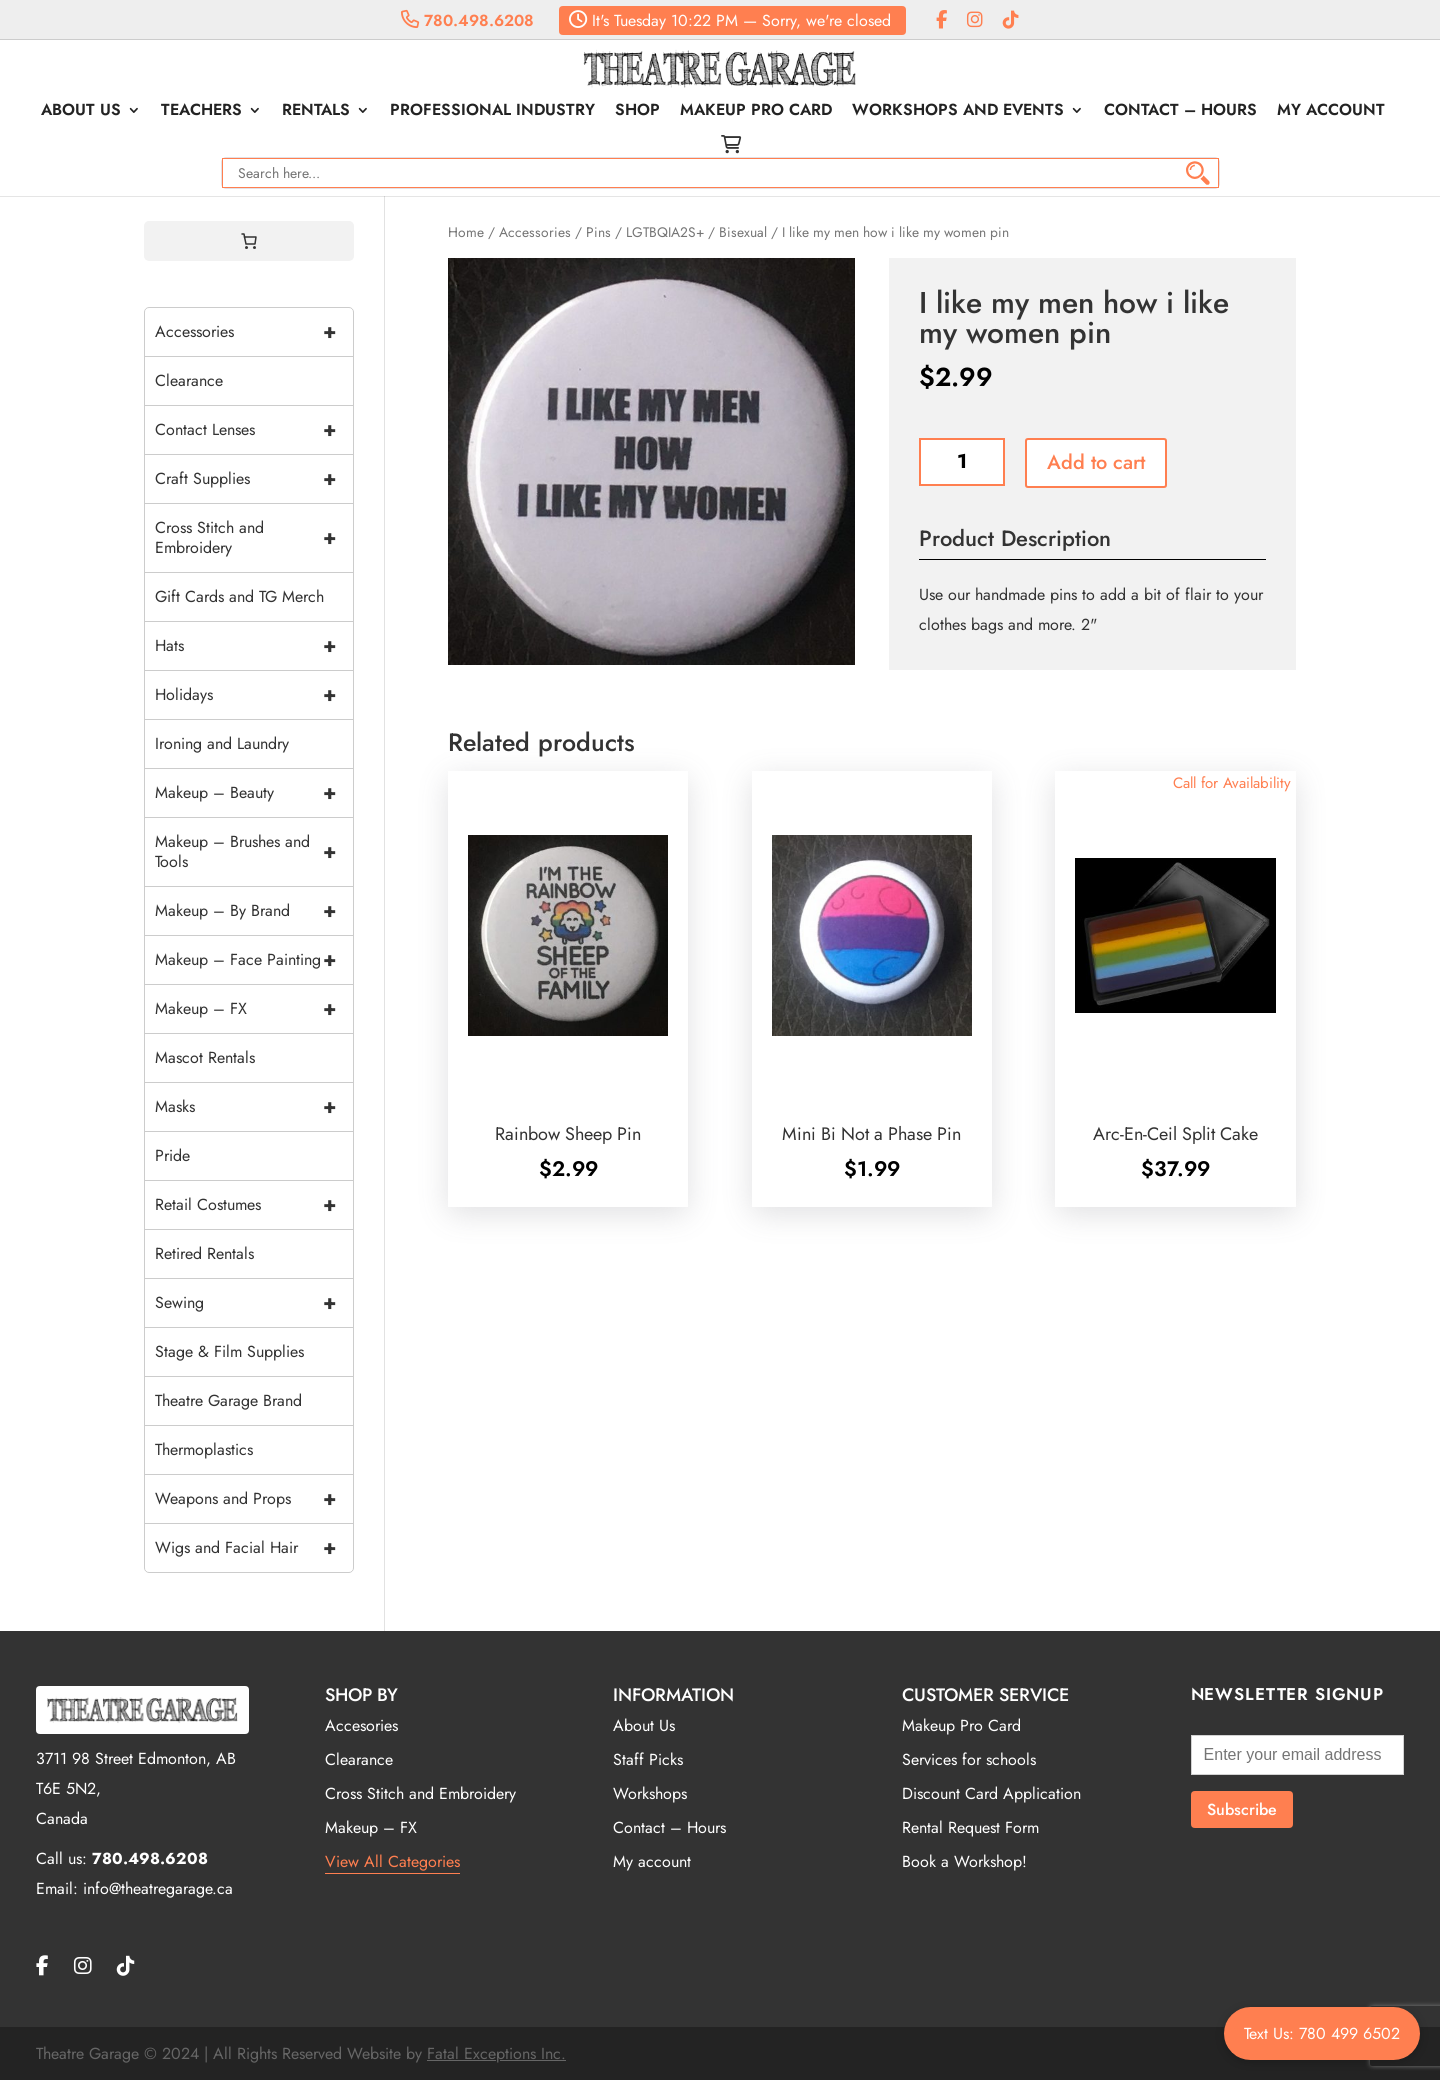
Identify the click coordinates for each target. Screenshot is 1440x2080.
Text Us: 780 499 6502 (1322, 2033)
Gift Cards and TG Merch (239, 596)
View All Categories (392, 1861)
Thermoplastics (204, 1449)
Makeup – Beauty (254, 793)
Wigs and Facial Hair (254, 1548)
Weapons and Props (254, 1499)
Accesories (361, 1725)
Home (466, 232)
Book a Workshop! (964, 1861)
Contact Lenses (254, 430)
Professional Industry (492, 112)
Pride (172, 1155)
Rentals (316, 112)
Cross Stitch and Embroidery (254, 538)
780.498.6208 (467, 20)
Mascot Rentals (205, 1057)
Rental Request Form (970, 1827)
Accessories (535, 232)
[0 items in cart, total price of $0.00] (249, 241)
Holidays (254, 695)
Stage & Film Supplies (229, 1351)
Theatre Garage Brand (228, 1400)
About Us (81, 112)
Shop (637, 112)
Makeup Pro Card (756, 112)
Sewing (254, 1303)
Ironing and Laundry (222, 743)
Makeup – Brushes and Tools (254, 852)
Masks (254, 1107)
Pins (598, 232)
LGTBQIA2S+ (665, 232)
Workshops (650, 1793)
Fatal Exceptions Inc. (496, 2053)
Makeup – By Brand (254, 911)
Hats (254, 646)
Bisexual (743, 232)
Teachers (201, 112)
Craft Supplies (254, 479)
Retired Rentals (204, 1253)
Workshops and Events (958, 112)
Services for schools (969, 1759)
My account (1331, 112)
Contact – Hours (1180, 112)
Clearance (189, 380)
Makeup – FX (254, 1009)
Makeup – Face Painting (254, 960)
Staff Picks (648, 1759)
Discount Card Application (991, 1793)
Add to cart (1096, 462)
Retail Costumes (254, 1205)
